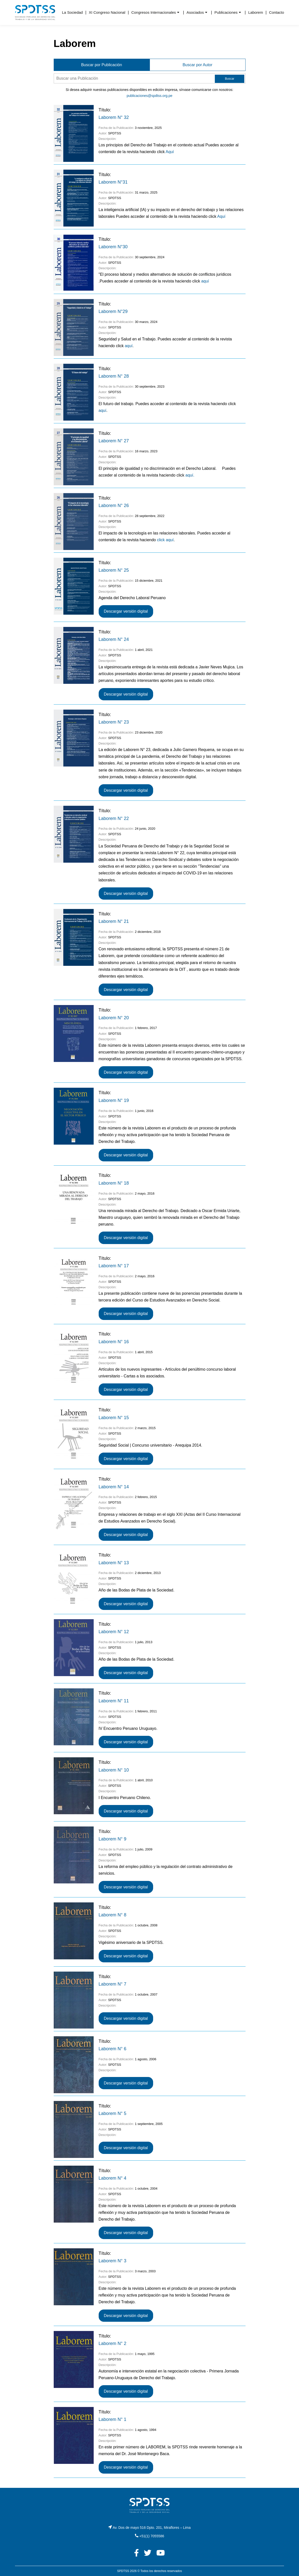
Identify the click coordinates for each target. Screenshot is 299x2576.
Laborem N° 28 (114, 376)
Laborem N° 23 (114, 722)
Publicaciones (226, 12)
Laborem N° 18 (114, 1183)
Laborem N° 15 (114, 1417)
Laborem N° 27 (114, 440)
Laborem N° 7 (112, 1984)
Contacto (276, 12)
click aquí (165, 540)
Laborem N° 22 (114, 818)
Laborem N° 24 (114, 639)
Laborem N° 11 (114, 1700)
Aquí (170, 152)
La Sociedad (72, 12)
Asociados (195, 12)
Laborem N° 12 (114, 1631)
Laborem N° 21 (114, 921)
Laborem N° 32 (114, 117)
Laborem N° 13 (114, 1562)
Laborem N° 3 (112, 2260)
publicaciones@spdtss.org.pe (149, 96)
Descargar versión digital (126, 611)
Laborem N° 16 (114, 1341)
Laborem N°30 (113, 246)
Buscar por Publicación (101, 65)
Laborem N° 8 (112, 1914)
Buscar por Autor (197, 65)
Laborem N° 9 (112, 1838)
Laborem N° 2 (112, 2343)
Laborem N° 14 (114, 1486)
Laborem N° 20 (114, 1017)
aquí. (189, 475)
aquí (205, 281)
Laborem (255, 12)
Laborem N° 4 (112, 2178)
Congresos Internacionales (153, 12)
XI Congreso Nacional (107, 12)
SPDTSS (123, 2571)
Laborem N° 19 (114, 1100)
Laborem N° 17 (114, 1265)
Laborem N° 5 (112, 2113)
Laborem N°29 (113, 311)
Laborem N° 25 (114, 570)
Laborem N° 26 (114, 505)
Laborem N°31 (113, 182)
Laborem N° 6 (112, 2048)
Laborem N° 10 (114, 1770)
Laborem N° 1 (112, 2419)
